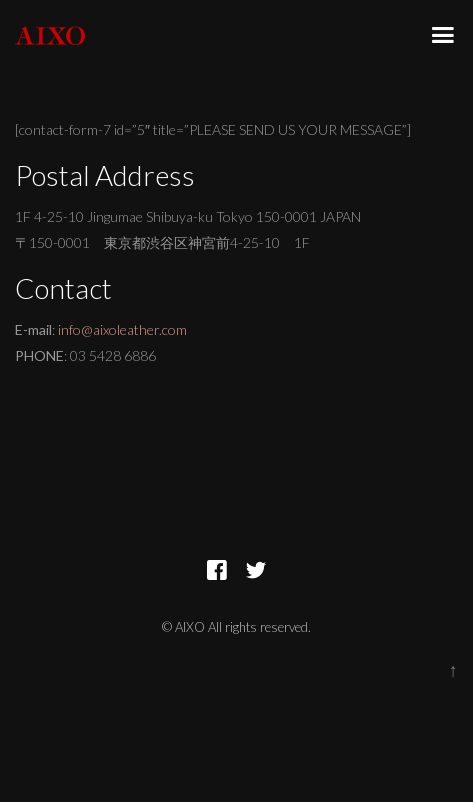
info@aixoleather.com (122, 329)
